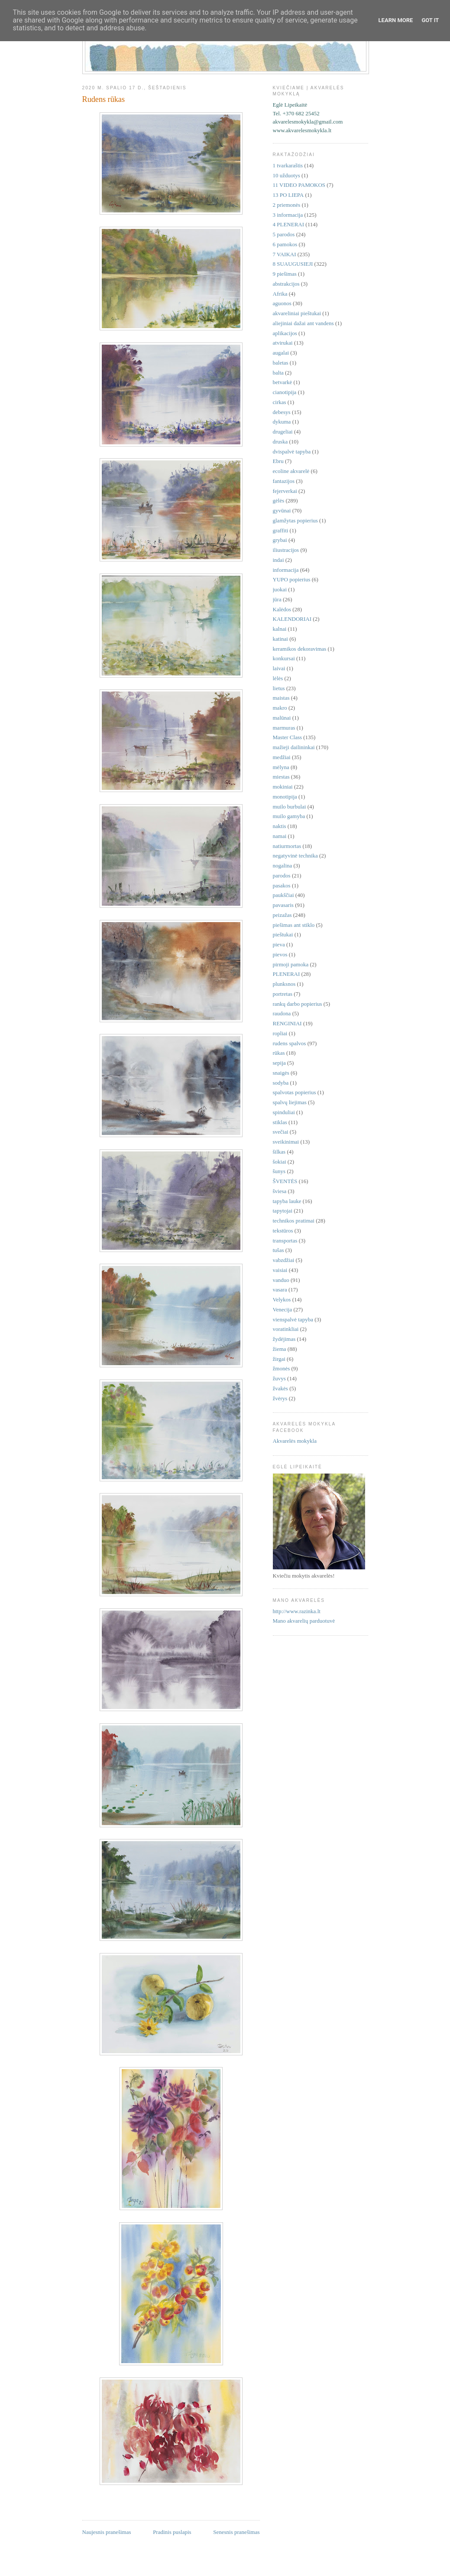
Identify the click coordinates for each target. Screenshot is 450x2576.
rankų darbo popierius (297, 1004)
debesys (282, 412)
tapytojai (283, 1210)
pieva (279, 944)
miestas (281, 776)
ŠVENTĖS (285, 1181)
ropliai (280, 1033)
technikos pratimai (293, 1220)
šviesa (280, 1191)
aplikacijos (285, 333)
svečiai (280, 1131)
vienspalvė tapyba (293, 1319)
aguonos (282, 303)
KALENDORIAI (292, 619)
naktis (279, 826)
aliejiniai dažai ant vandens (303, 323)
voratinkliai (286, 1329)
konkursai (284, 658)
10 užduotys (286, 175)
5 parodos (284, 234)
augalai (281, 352)
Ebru (278, 461)
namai (280, 836)
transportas (285, 1240)
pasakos (282, 885)
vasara (280, 1289)
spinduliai (284, 1112)
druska (280, 441)
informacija (286, 570)
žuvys (279, 1378)
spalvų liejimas (290, 1102)
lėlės (278, 678)
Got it (430, 20)
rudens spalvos (289, 1043)
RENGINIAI (287, 1023)
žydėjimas (284, 1339)
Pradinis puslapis (172, 2532)
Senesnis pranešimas (236, 2532)
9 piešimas (285, 274)
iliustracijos (286, 550)
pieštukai (283, 934)
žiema (279, 1349)
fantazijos (284, 481)
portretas (282, 994)
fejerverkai (285, 491)
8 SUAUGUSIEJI (293, 264)
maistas (281, 698)
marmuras (284, 727)
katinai (280, 639)
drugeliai (283, 431)
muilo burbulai (289, 806)
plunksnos (284, 984)
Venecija (282, 1309)
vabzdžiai (284, 1260)
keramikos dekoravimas (300, 649)
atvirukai (283, 342)
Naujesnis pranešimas (106, 2532)
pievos (280, 954)
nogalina (282, 865)
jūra (277, 599)
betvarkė (282, 382)
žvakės (280, 1388)
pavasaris (283, 905)
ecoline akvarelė (291, 471)
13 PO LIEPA (288, 195)
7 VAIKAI (284, 254)
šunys (279, 1171)
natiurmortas (287, 846)
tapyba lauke (287, 1201)
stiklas (280, 1122)
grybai (280, 540)
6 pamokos (285, 244)
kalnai (280, 629)
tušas (278, 1250)
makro (280, 707)
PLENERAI (286, 974)
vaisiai (280, 1270)
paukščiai (283, 895)
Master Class (287, 737)
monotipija (285, 796)
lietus (279, 688)
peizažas (282, 915)
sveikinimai (286, 1141)
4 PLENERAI (288, 224)
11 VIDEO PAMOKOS (299, 185)
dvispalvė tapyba (292, 451)
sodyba (281, 1082)
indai (278, 560)
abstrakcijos (286, 283)
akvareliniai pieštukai (297, 313)
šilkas (279, 1151)
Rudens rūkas (103, 99)
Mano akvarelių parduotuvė (304, 1620)
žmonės (281, 1368)
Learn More (396, 20)
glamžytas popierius (295, 520)
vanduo (281, 1280)
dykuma (282, 421)
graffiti (280, 530)
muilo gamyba (289, 816)
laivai (279, 668)
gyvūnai (282, 510)
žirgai (279, 1359)
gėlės (279, 500)
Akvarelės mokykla (295, 1441)
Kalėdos (282, 609)
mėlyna (281, 767)
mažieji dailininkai (294, 747)
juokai (280, 589)
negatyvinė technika (295, 855)
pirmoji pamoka (291, 964)
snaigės (281, 1073)
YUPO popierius (292, 579)
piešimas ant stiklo (294, 925)
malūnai (282, 717)
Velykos (282, 1299)
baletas (280, 362)
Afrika (280, 293)
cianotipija (285, 392)
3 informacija (288, 215)
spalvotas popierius (294, 1092)
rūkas (279, 1053)
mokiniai (283, 786)
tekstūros (283, 1230)
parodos (282, 875)
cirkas (279, 402)
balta (278, 372)
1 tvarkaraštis (288, 165)
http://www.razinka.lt (297, 1611)
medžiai (282, 757)
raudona (282, 1013)
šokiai (279, 1161)
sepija (279, 1063)
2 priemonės (287, 205)
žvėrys (280, 1398)
